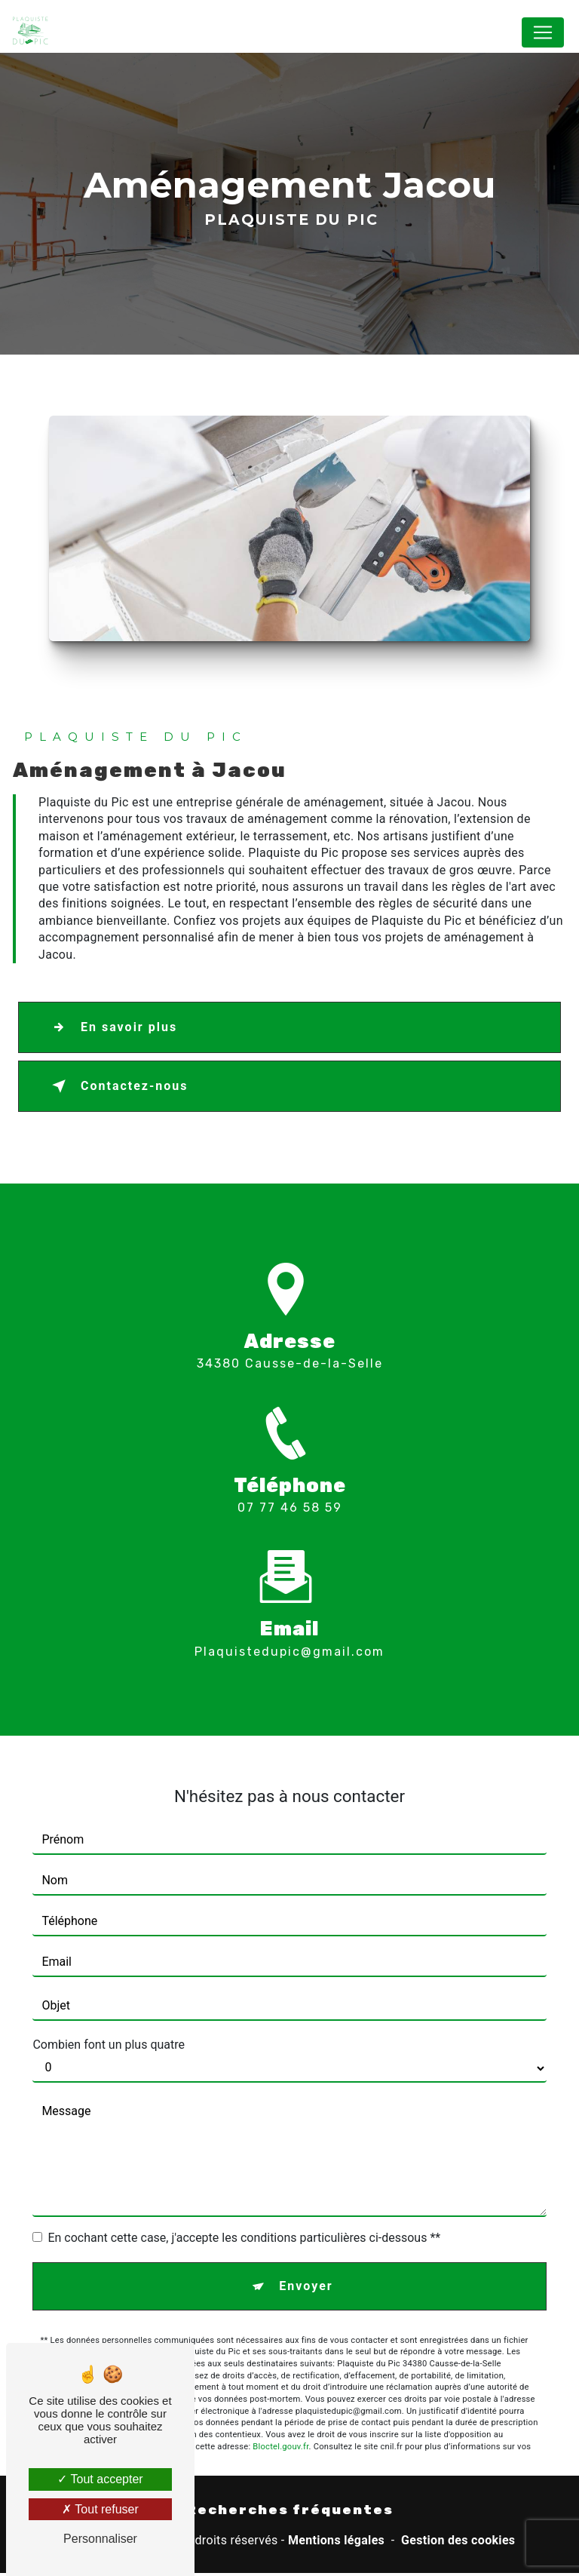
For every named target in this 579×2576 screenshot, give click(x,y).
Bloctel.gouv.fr (280, 2421)
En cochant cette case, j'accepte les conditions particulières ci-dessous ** (243, 2212)
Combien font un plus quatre (108, 2019)
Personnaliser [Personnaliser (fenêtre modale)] (100, 2538)
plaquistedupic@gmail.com (289, 1626)
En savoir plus (111, 1030)
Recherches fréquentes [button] (290, 2512)
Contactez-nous (117, 1089)
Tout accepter (99, 2479)
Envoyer (305, 2260)
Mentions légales (336, 2543)
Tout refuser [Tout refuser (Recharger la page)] (100, 2509)
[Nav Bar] (543, 32)
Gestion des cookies (458, 2543)
